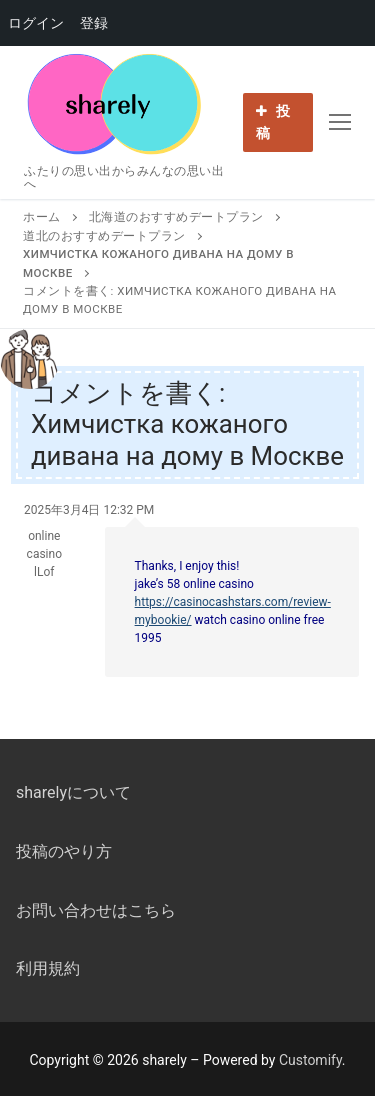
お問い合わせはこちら (96, 910)
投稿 (273, 122)
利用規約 (48, 968)
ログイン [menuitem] (36, 23)
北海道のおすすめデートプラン (176, 217)
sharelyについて (73, 792)
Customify (310, 1060)
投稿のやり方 (64, 851)
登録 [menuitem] (94, 23)
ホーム (42, 217)
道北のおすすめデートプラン (104, 236)
